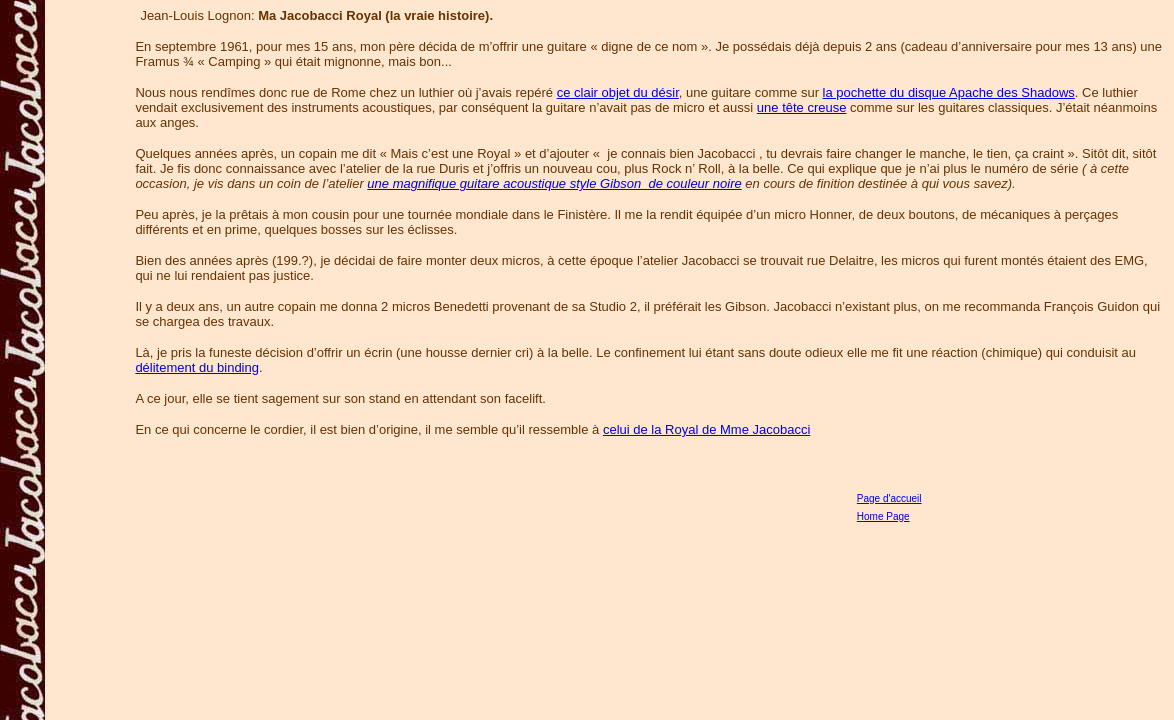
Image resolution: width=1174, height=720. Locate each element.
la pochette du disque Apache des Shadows (949, 92)
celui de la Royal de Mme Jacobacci (706, 429)
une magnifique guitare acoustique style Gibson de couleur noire (554, 183)
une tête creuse (802, 107)
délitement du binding (197, 367)
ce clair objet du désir (618, 92)
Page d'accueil (889, 498)
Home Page (883, 516)
